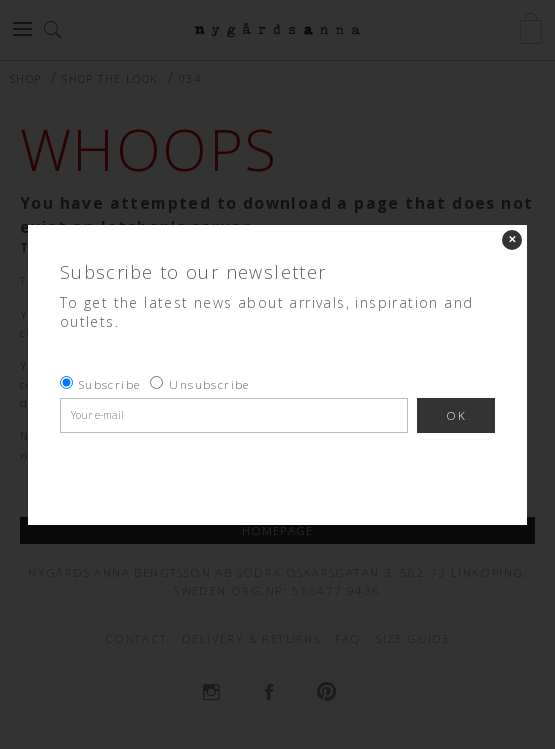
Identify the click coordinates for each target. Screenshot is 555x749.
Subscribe (110, 384)
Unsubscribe (209, 384)
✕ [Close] (512, 239)
